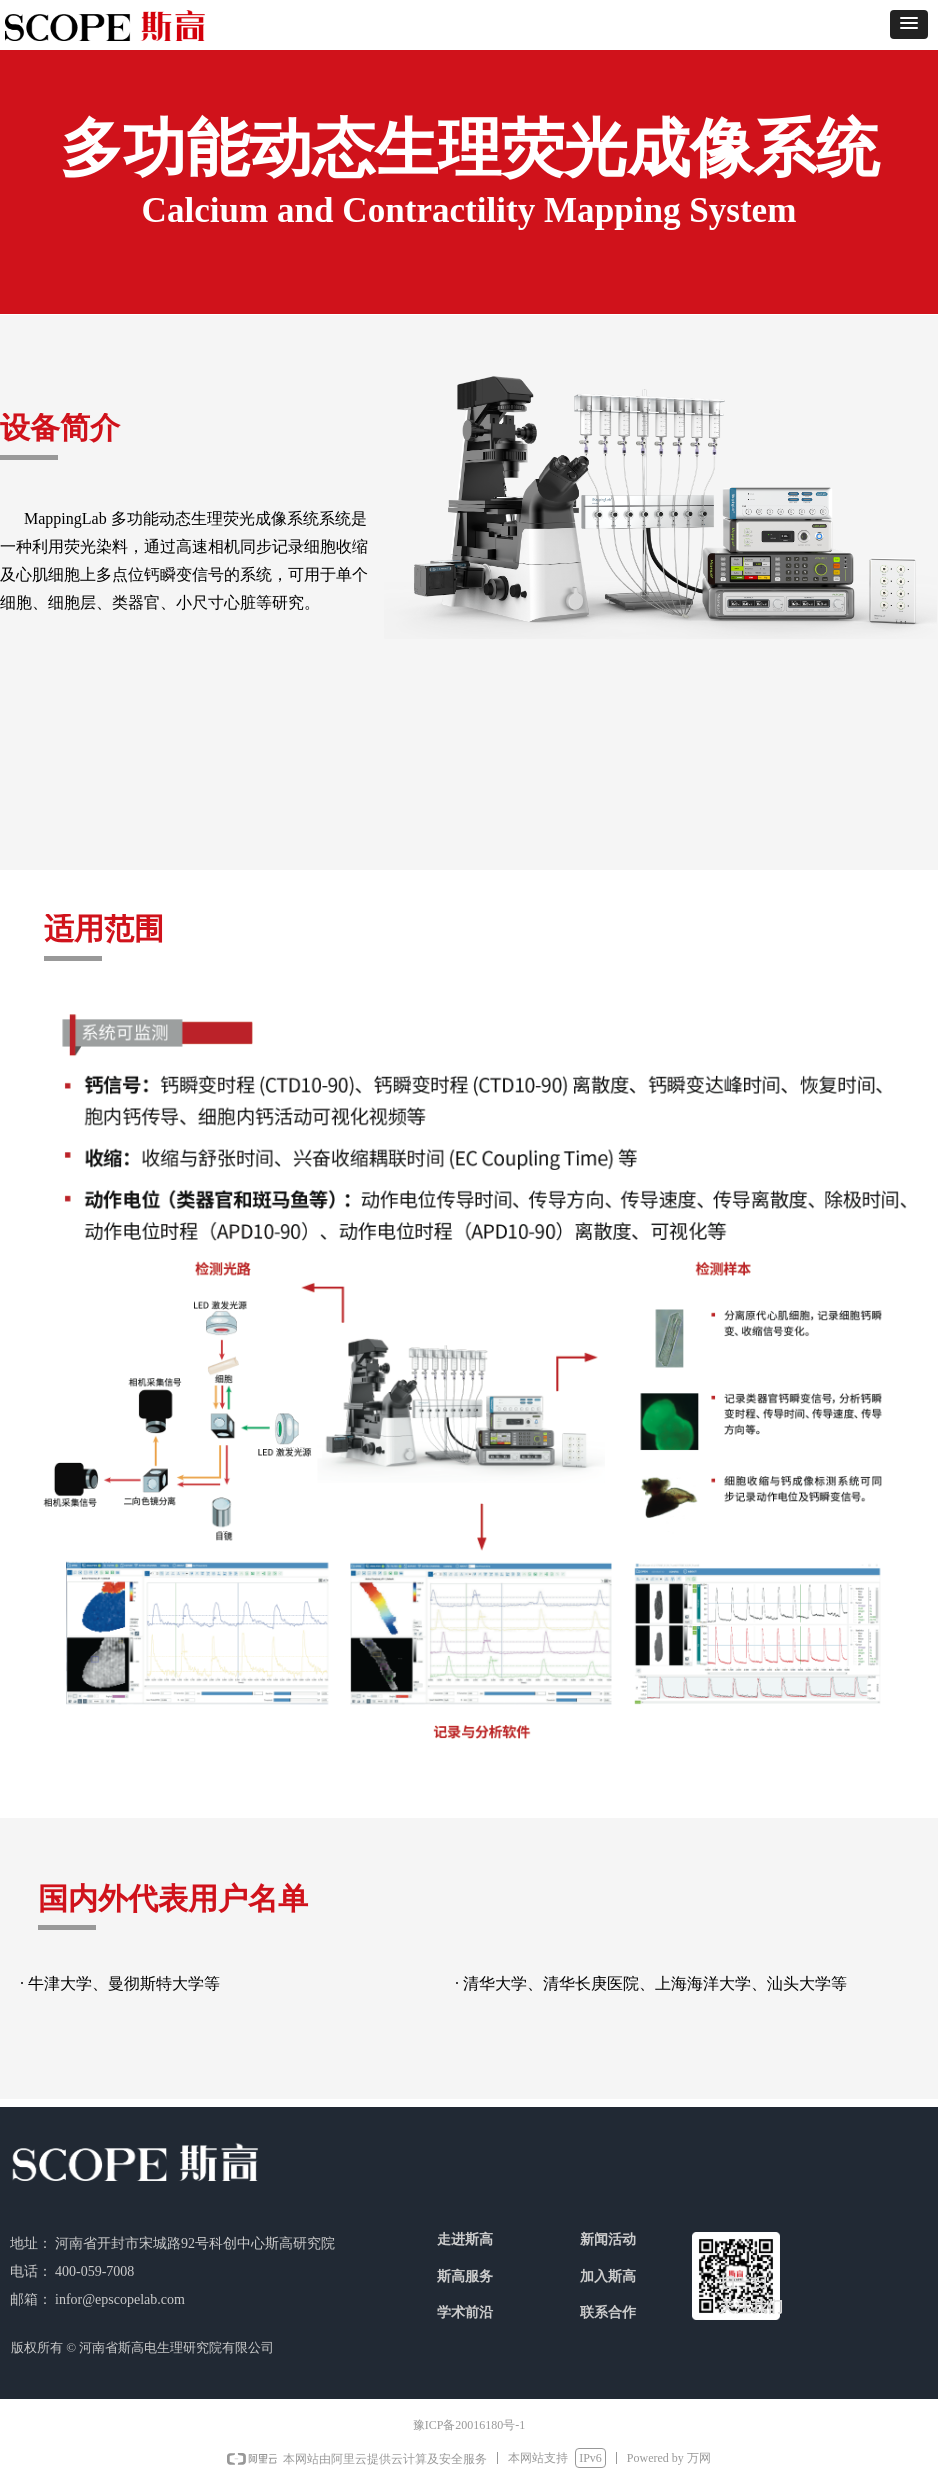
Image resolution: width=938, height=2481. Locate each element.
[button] (909, 24)
